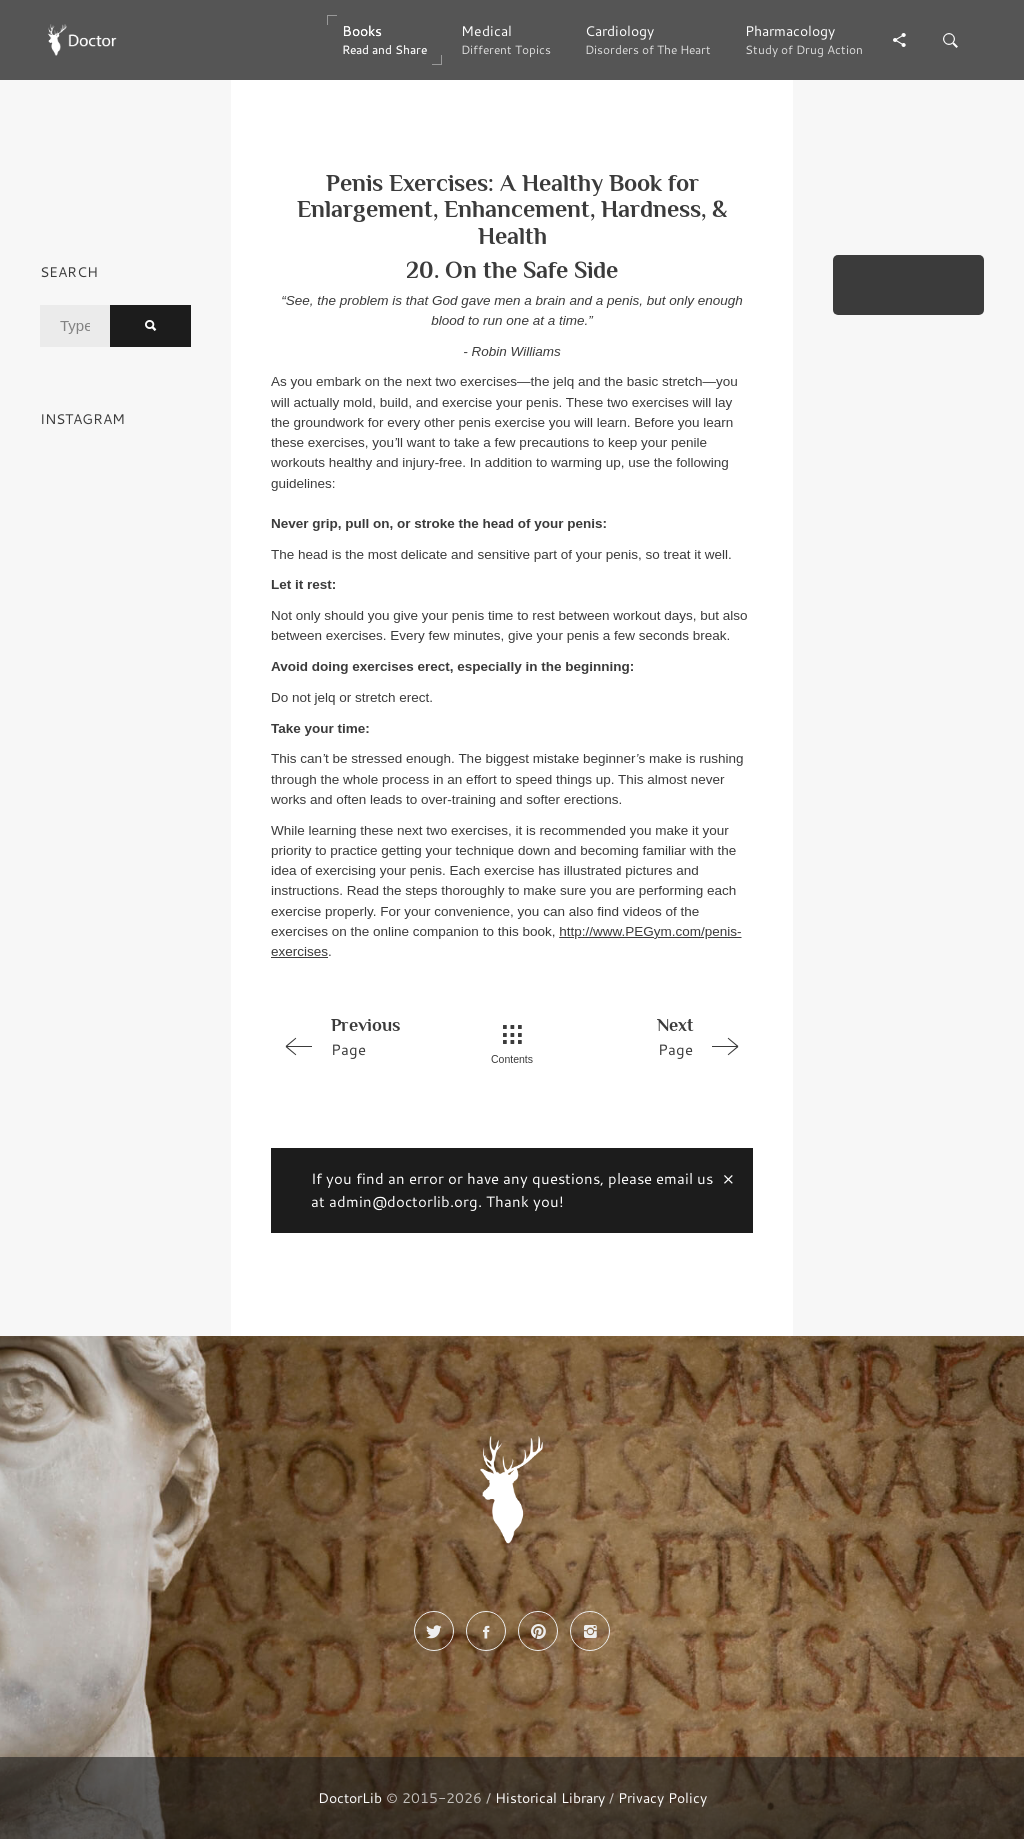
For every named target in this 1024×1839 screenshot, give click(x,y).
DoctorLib (350, 1797)
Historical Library (550, 1797)
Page (366, 1036)
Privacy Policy (662, 1797)
